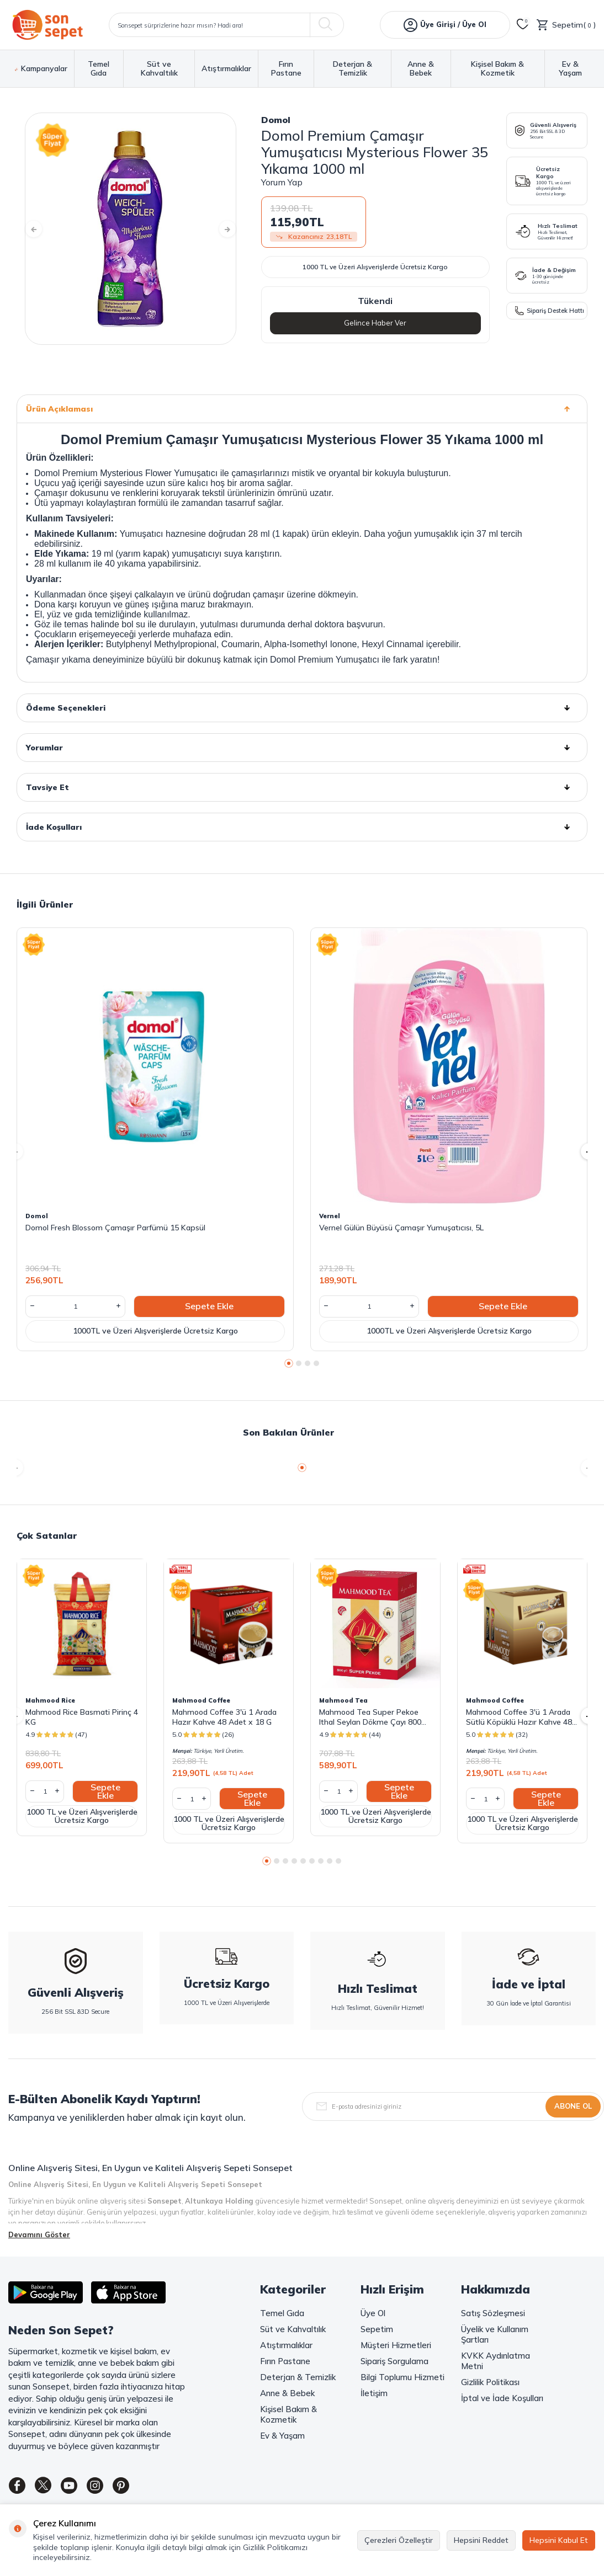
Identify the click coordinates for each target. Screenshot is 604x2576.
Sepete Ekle (209, 1305)
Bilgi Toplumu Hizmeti (402, 2377)
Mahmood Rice (50, 1700)
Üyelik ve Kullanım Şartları (494, 2334)
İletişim (374, 2393)
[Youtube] (80, 2488)
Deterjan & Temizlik (352, 69)
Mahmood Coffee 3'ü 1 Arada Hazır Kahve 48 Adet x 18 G (224, 1717)
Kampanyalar (41, 68)
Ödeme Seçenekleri (302, 708)
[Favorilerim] (522, 25)
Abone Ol (573, 2106)
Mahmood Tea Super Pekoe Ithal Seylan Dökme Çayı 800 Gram (370, 1717)
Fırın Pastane (286, 69)
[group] (130, 228)
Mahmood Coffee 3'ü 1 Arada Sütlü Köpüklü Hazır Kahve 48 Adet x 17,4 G (519, 1717)
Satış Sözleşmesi (493, 2313)
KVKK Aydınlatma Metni (495, 2360)
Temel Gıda (98, 69)
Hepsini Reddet (481, 2540)
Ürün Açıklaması (302, 409)
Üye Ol (373, 2313)
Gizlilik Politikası (490, 2382)
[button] (41, 229)
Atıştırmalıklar (226, 68)
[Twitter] (50, 2488)
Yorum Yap (282, 182)
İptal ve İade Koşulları (502, 2398)
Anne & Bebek (420, 69)
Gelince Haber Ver (375, 323)
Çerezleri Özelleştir (398, 2540)
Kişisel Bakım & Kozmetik (497, 69)
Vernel (329, 1216)
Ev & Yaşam (570, 69)
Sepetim (377, 2329)
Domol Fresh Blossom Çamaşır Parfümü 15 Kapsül (115, 1228)
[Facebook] (19, 2488)
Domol (275, 119)
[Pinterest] (141, 2488)
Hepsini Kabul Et (558, 2540)
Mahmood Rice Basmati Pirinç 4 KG (81, 1717)
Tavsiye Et (302, 787)
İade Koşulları (302, 827)
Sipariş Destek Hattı (549, 310)
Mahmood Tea (343, 1700)
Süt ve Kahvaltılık (159, 69)
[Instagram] (110, 2488)
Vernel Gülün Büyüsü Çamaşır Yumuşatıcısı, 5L (401, 1228)
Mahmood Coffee (201, 1700)
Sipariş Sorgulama (394, 2361)
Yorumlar (302, 748)
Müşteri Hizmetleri (396, 2345)
